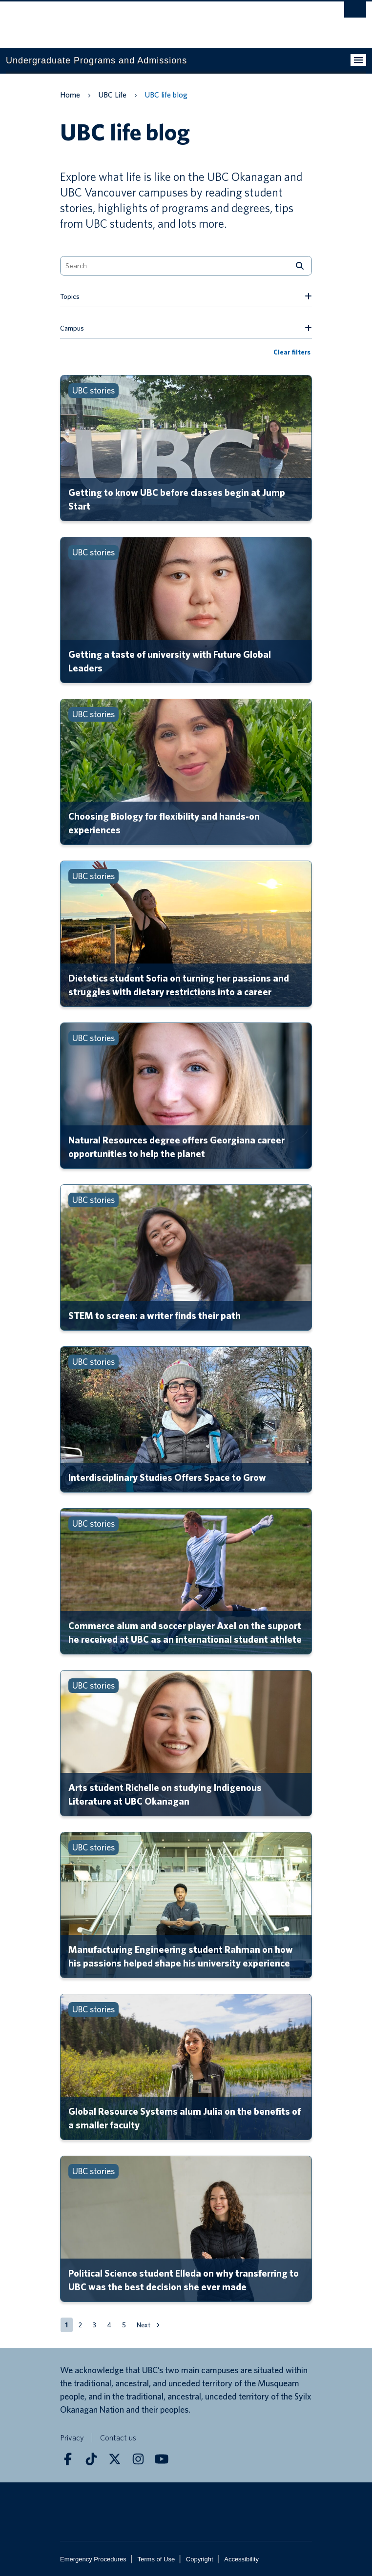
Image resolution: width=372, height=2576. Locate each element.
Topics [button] (70, 296)
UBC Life (112, 94)
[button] (80, 2325)
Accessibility (241, 2559)
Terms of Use (156, 2559)
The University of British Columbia (132, 20)
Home (70, 94)
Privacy (72, 2437)
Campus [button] (72, 328)
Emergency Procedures (93, 2559)
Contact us (118, 2437)
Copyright (199, 2559)
